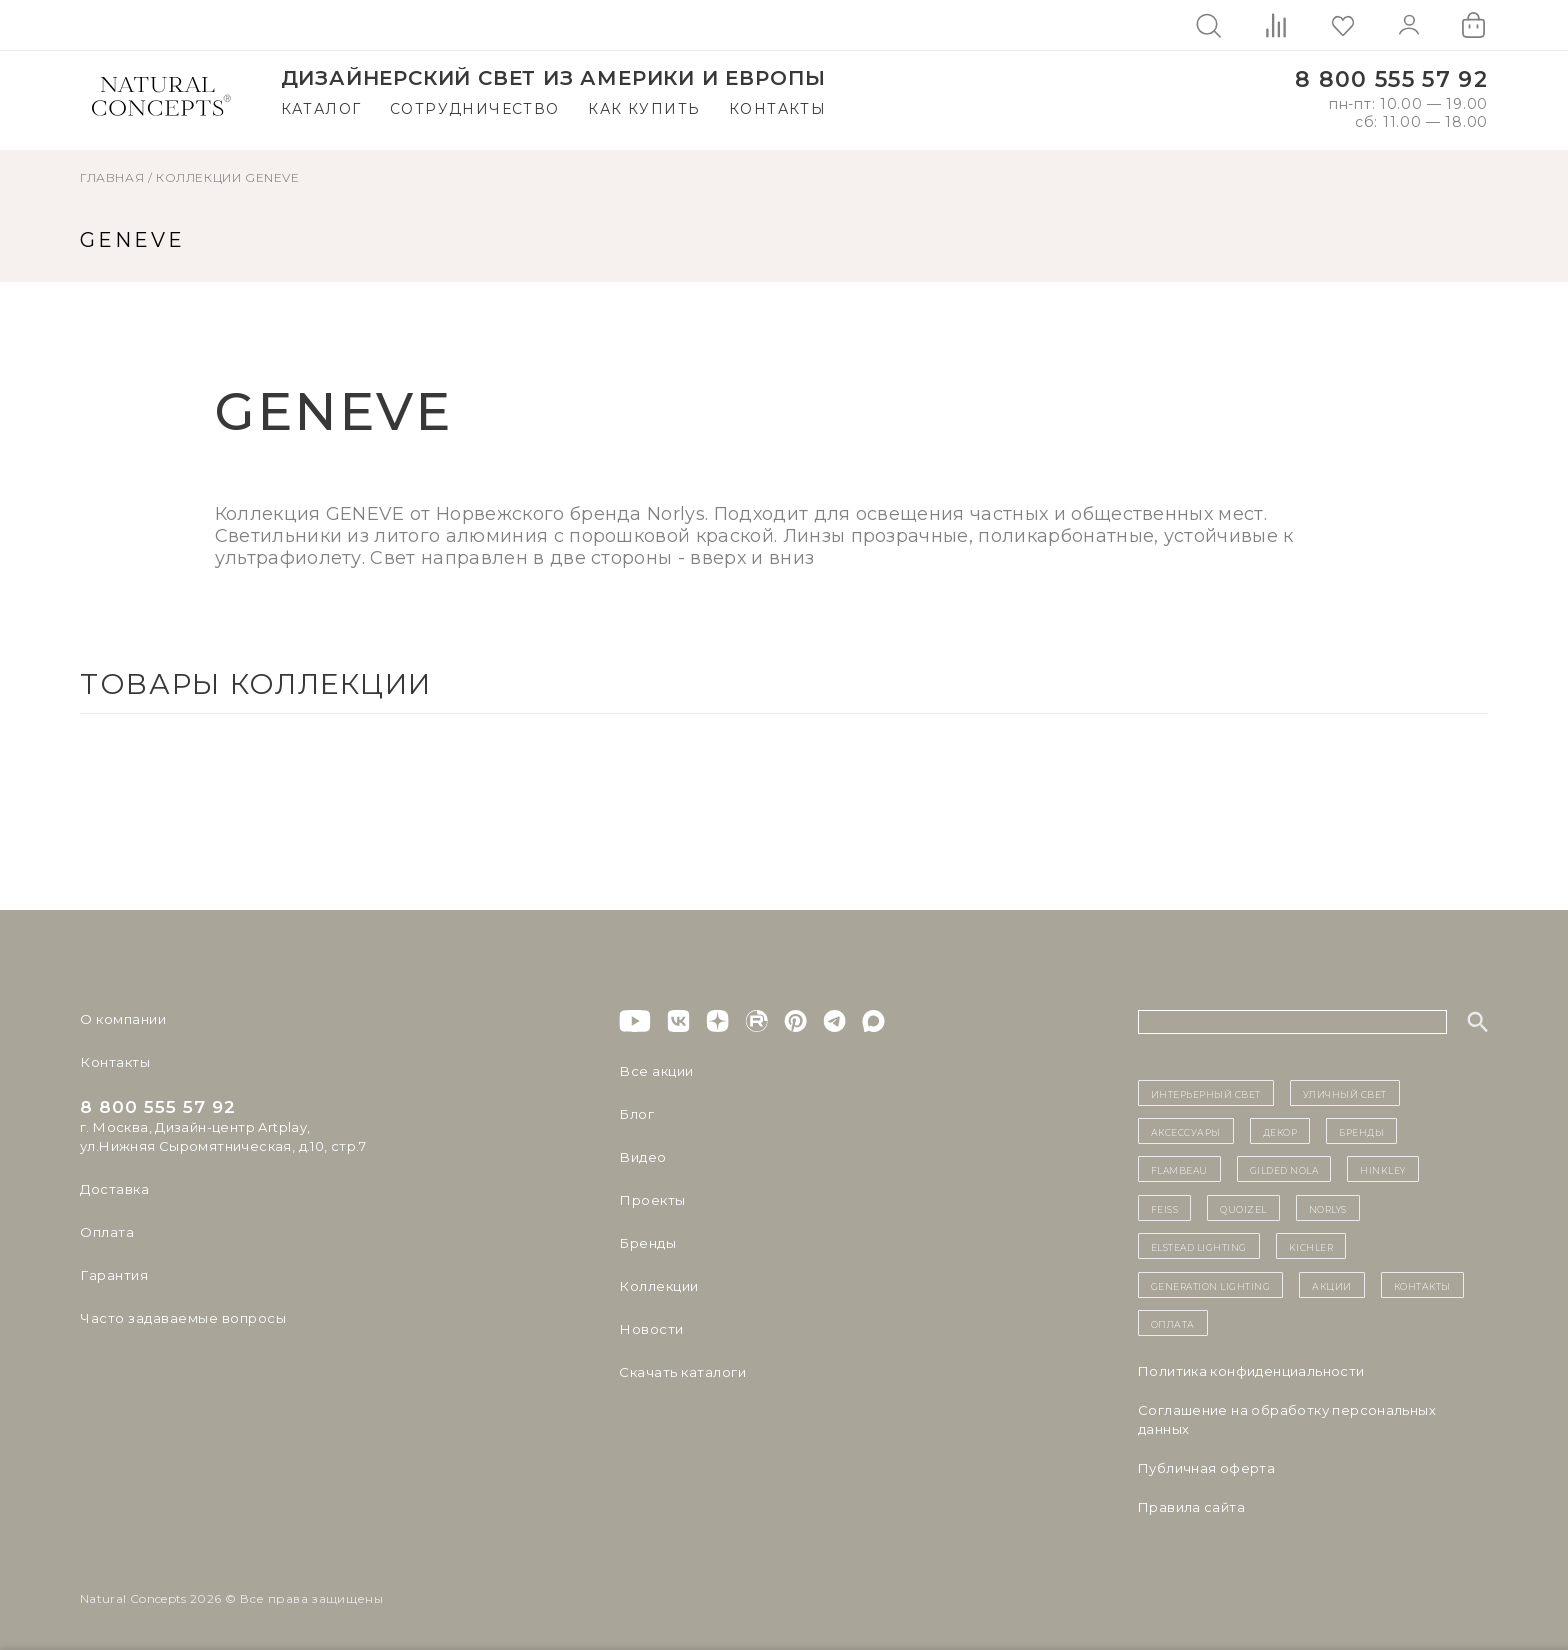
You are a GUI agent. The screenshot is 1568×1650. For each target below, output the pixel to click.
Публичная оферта (1206, 1468)
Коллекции (198, 177)
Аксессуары (1186, 1131)
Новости (650, 1329)
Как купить (644, 109)
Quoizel (1243, 1208)
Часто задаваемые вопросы (181, 1318)
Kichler (1311, 1246)
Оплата (106, 1232)
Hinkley (1383, 1169)
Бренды (646, 1243)
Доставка (114, 1189)
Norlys (1328, 1208)
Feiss (1165, 1208)
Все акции (655, 1071)
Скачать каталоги (681, 1372)
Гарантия (113, 1275)
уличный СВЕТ (1345, 1093)
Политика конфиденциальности (1251, 1371)
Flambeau (1179, 1169)
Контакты (777, 109)
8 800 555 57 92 (1391, 79)
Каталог (321, 109)
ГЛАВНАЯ (112, 177)
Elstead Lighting (1199, 1246)
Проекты (651, 1200)
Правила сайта (1191, 1507)
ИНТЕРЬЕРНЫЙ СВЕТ (1206, 1093)
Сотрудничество (475, 109)
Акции (1332, 1285)
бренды (1361, 1131)
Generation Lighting (1211, 1285)
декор (1280, 1131)
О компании (122, 1019)
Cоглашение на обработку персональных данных (1287, 1419)
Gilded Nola (1284, 1169)
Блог (636, 1114)
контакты (1422, 1285)
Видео (641, 1157)
